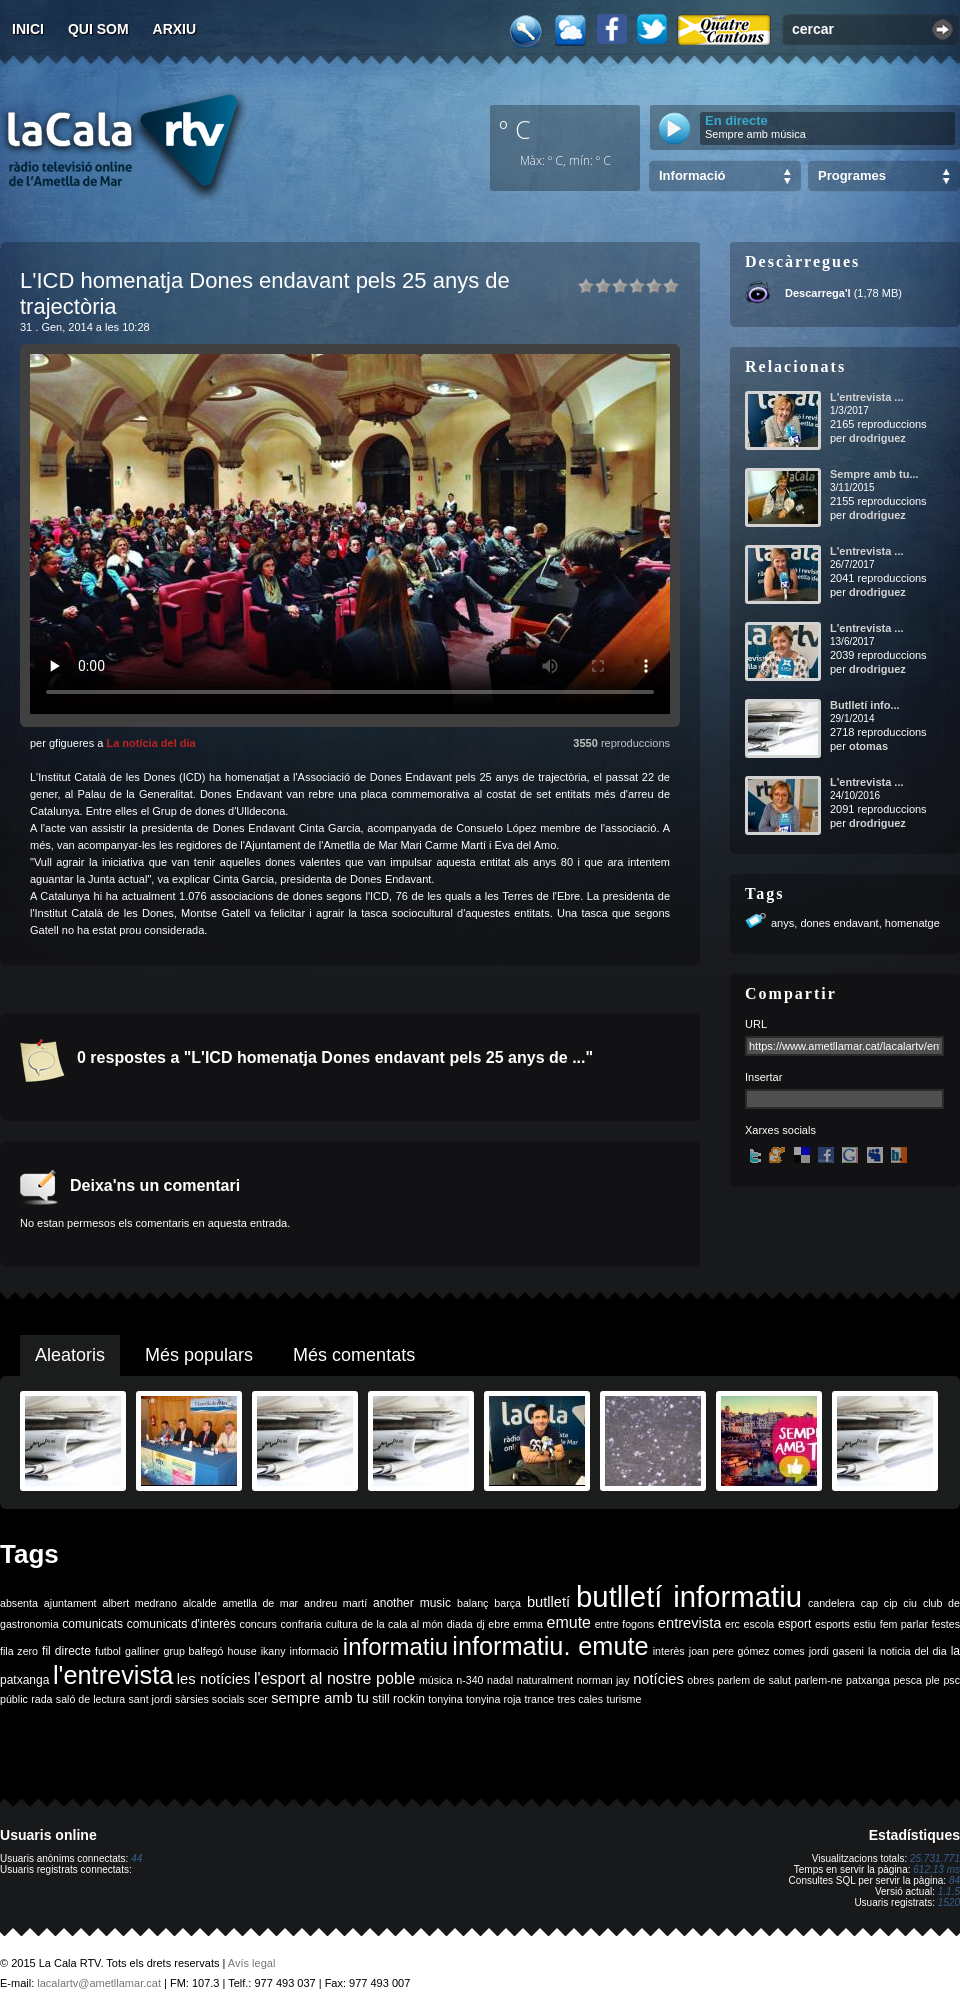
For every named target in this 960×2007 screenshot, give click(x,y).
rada (41, 1699)
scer (258, 1699)
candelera (831, 1603)
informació (314, 1651)
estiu (865, 1624)
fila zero (19, 1651)
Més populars (199, 1355)
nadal (500, 1680)
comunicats (92, 1624)
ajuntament (70, 1603)
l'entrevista (113, 1675)
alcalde (200, 1603)
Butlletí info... (865, 705)
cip (891, 1603)
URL (756, 1024)
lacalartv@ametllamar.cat (99, 1983)
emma (528, 1624)
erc (732, 1624)
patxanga (868, 1680)
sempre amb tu (320, 1698)
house (242, 1651)
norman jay (603, 1680)
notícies (658, 1679)
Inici (28, 29)
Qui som (98, 29)
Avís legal (252, 1963)
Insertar (763, 1077)
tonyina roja (493, 1699)
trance (540, 1699)
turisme (623, 1699)
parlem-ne (819, 1680)
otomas (868, 746)
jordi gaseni (836, 1651)
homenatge (912, 923)
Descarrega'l (818, 293)
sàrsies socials (209, 1699)
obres (700, 1680)
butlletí (548, 1602)
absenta (19, 1603)
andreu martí (335, 1603)
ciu (910, 1603)
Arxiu (175, 29)
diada (460, 1624)
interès (669, 1651)
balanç (472, 1603)
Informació (692, 175)
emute (569, 1622)
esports (832, 1624)
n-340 (469, 1680)
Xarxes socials (780, 1130)
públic (14, 1699)
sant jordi (150, 1699)
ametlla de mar (260, 1603)
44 (136, 1858)
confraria (301, 1624)
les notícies (214, 1679)
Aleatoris (70, 1355)
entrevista (690, 1623)
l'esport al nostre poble (334, 1678)
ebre (498, 1624)
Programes (852, 175)
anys (782, 923)
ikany (273, 1651)
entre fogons (625, 1624)
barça (507, 1603)
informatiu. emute (550, 1646)
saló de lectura (90, 1699)
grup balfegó (193, 1651)
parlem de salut (754, 1680)
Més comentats (354, 1355)
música (436, 1680)
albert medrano (140, 1603)
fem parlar (904, 1624)
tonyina (445, 1699)
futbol (108, 1651)
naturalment (545, 1680)
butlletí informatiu (689, 1596)
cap (869, 1603)
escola (758, 1624)
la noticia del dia (907, 1651)
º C (515, 129)
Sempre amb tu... (874, 474)
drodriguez (877, 438)
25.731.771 (935, 1858)
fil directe (66, 1651)
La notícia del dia (150, 743)
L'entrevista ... (867, 397)
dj (480, 1624)
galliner (142, 1651)
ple (933, 1680)
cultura (342, 1624)
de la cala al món (402, 1624)
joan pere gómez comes (747, 1651)
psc (951, 1680)
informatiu (395, 1646)
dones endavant (839, 923)
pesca (908, 1680)
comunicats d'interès (181, 1624)
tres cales (580, 1699)
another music (412, 1603)
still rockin (398, 1699)
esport (794, 1624)
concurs (258, 1624)
